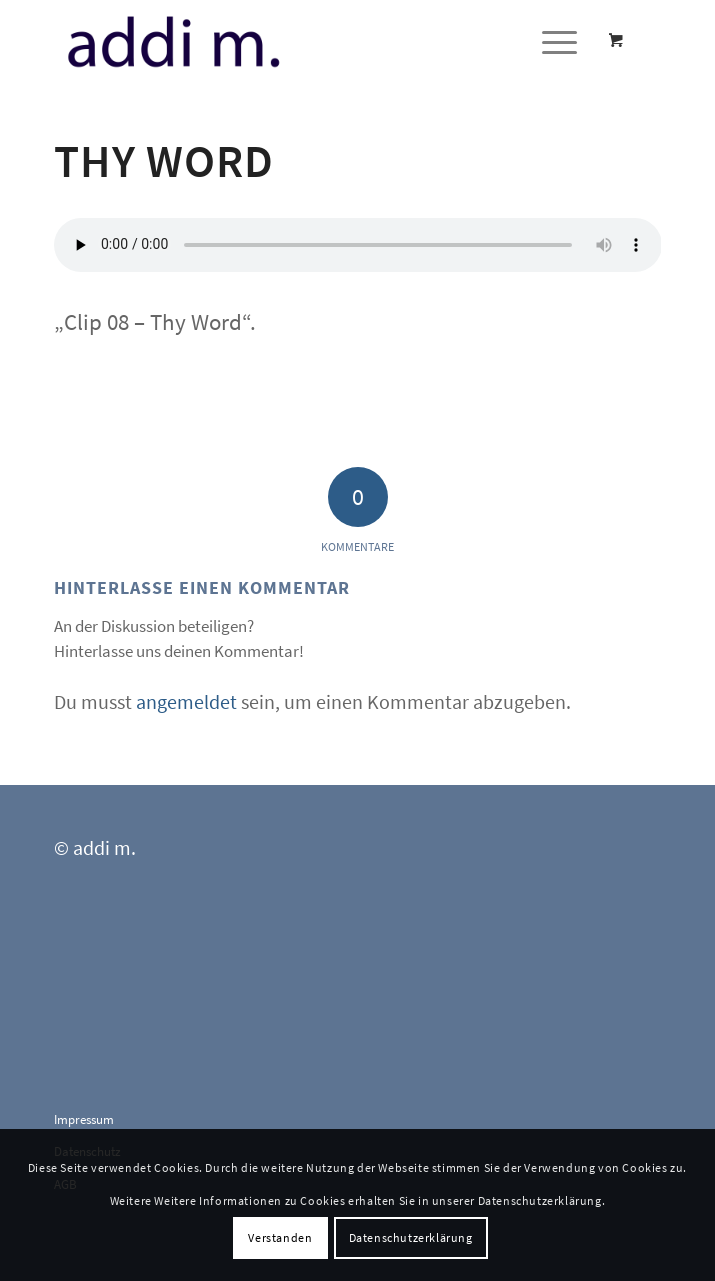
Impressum (84, 1119)
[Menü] (549, 41)
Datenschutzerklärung (411, 1237)
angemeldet (186, 701)
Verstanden (280, 1237)
